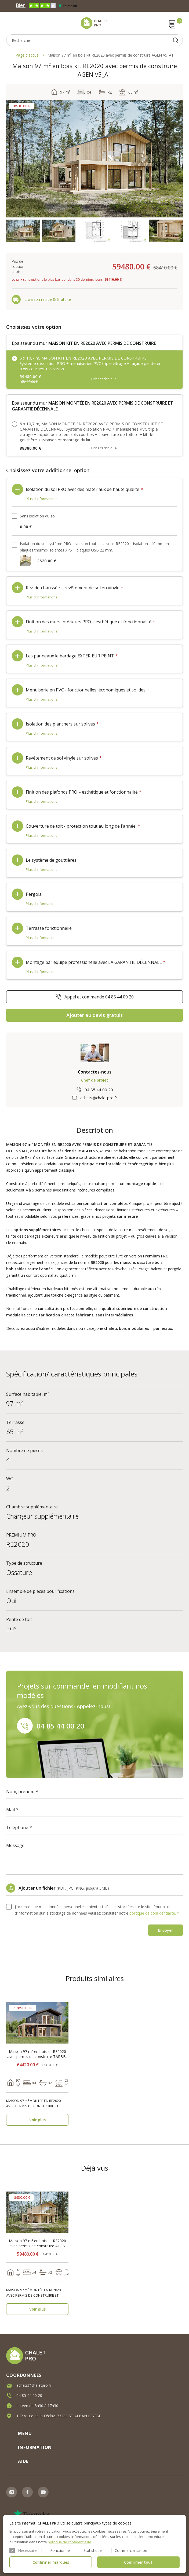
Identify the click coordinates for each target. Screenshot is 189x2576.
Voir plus (37, 2119)
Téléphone (17, 1827)
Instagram (11, 2492)
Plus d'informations (41, 498)
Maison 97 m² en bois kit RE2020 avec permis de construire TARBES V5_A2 (37, 2054)
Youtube (43, 2492)
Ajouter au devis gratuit (94, 1015)
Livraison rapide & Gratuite (47, 299)
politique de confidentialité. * (154, 1913)
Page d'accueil (28, 55)
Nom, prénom (20, 1791)
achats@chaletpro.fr (98, 1097)
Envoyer (165, 1930)
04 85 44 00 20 (99, 1089)
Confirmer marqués (50, 2562)
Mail (10, 1809)
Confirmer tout (138, 2562)
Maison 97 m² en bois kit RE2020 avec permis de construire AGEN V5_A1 (110, 55)
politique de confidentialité (69, 2542)
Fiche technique (104, 378)
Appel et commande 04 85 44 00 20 (99, 997)
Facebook (27, 2492)
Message (15, 1845)
